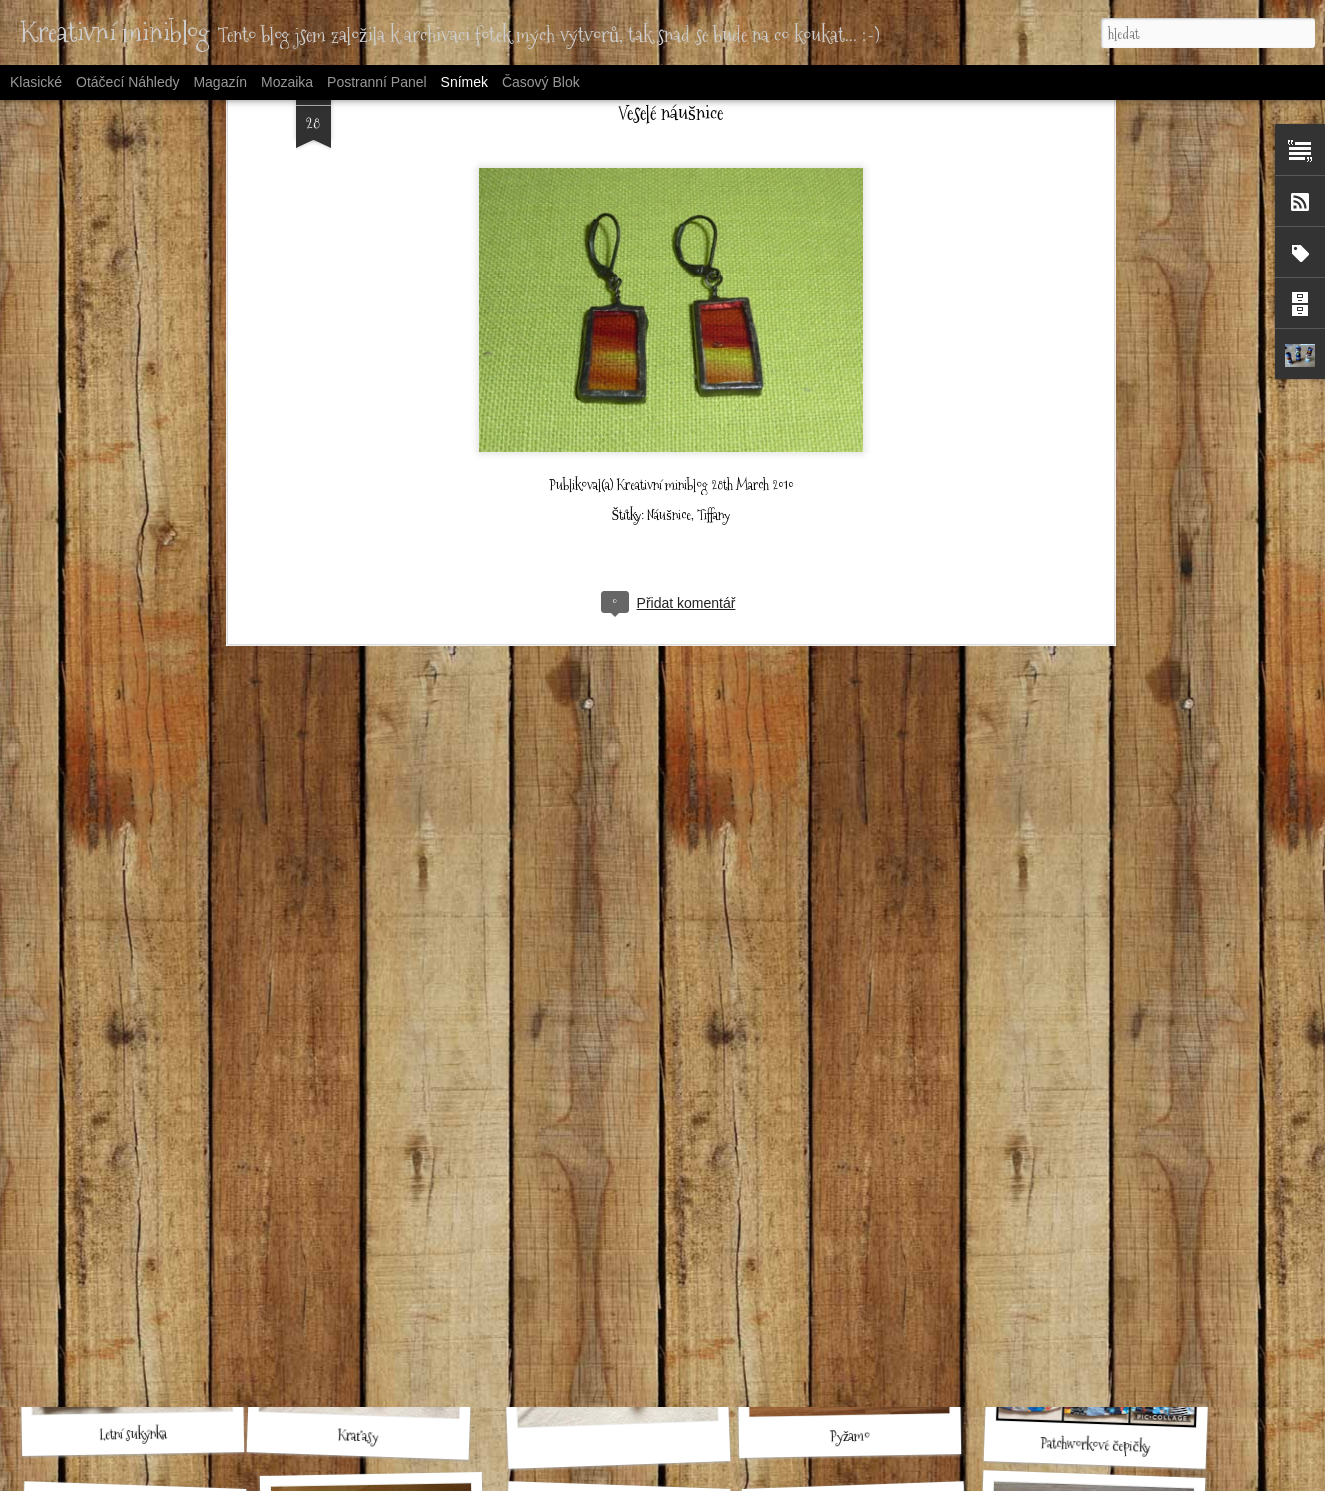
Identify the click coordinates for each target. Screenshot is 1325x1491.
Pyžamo (850, 1436)
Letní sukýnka (132, 1433)
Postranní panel (377, 82)
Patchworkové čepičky (1095, 1445)
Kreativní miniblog (662, 311)
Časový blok (541, 82)
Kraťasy (358, 1435)
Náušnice (668, 341)
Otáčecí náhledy (128, 82)
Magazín (220, 82)
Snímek (464, 82)
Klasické (36, 82)
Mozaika (287, 82)
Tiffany (713, 341)
